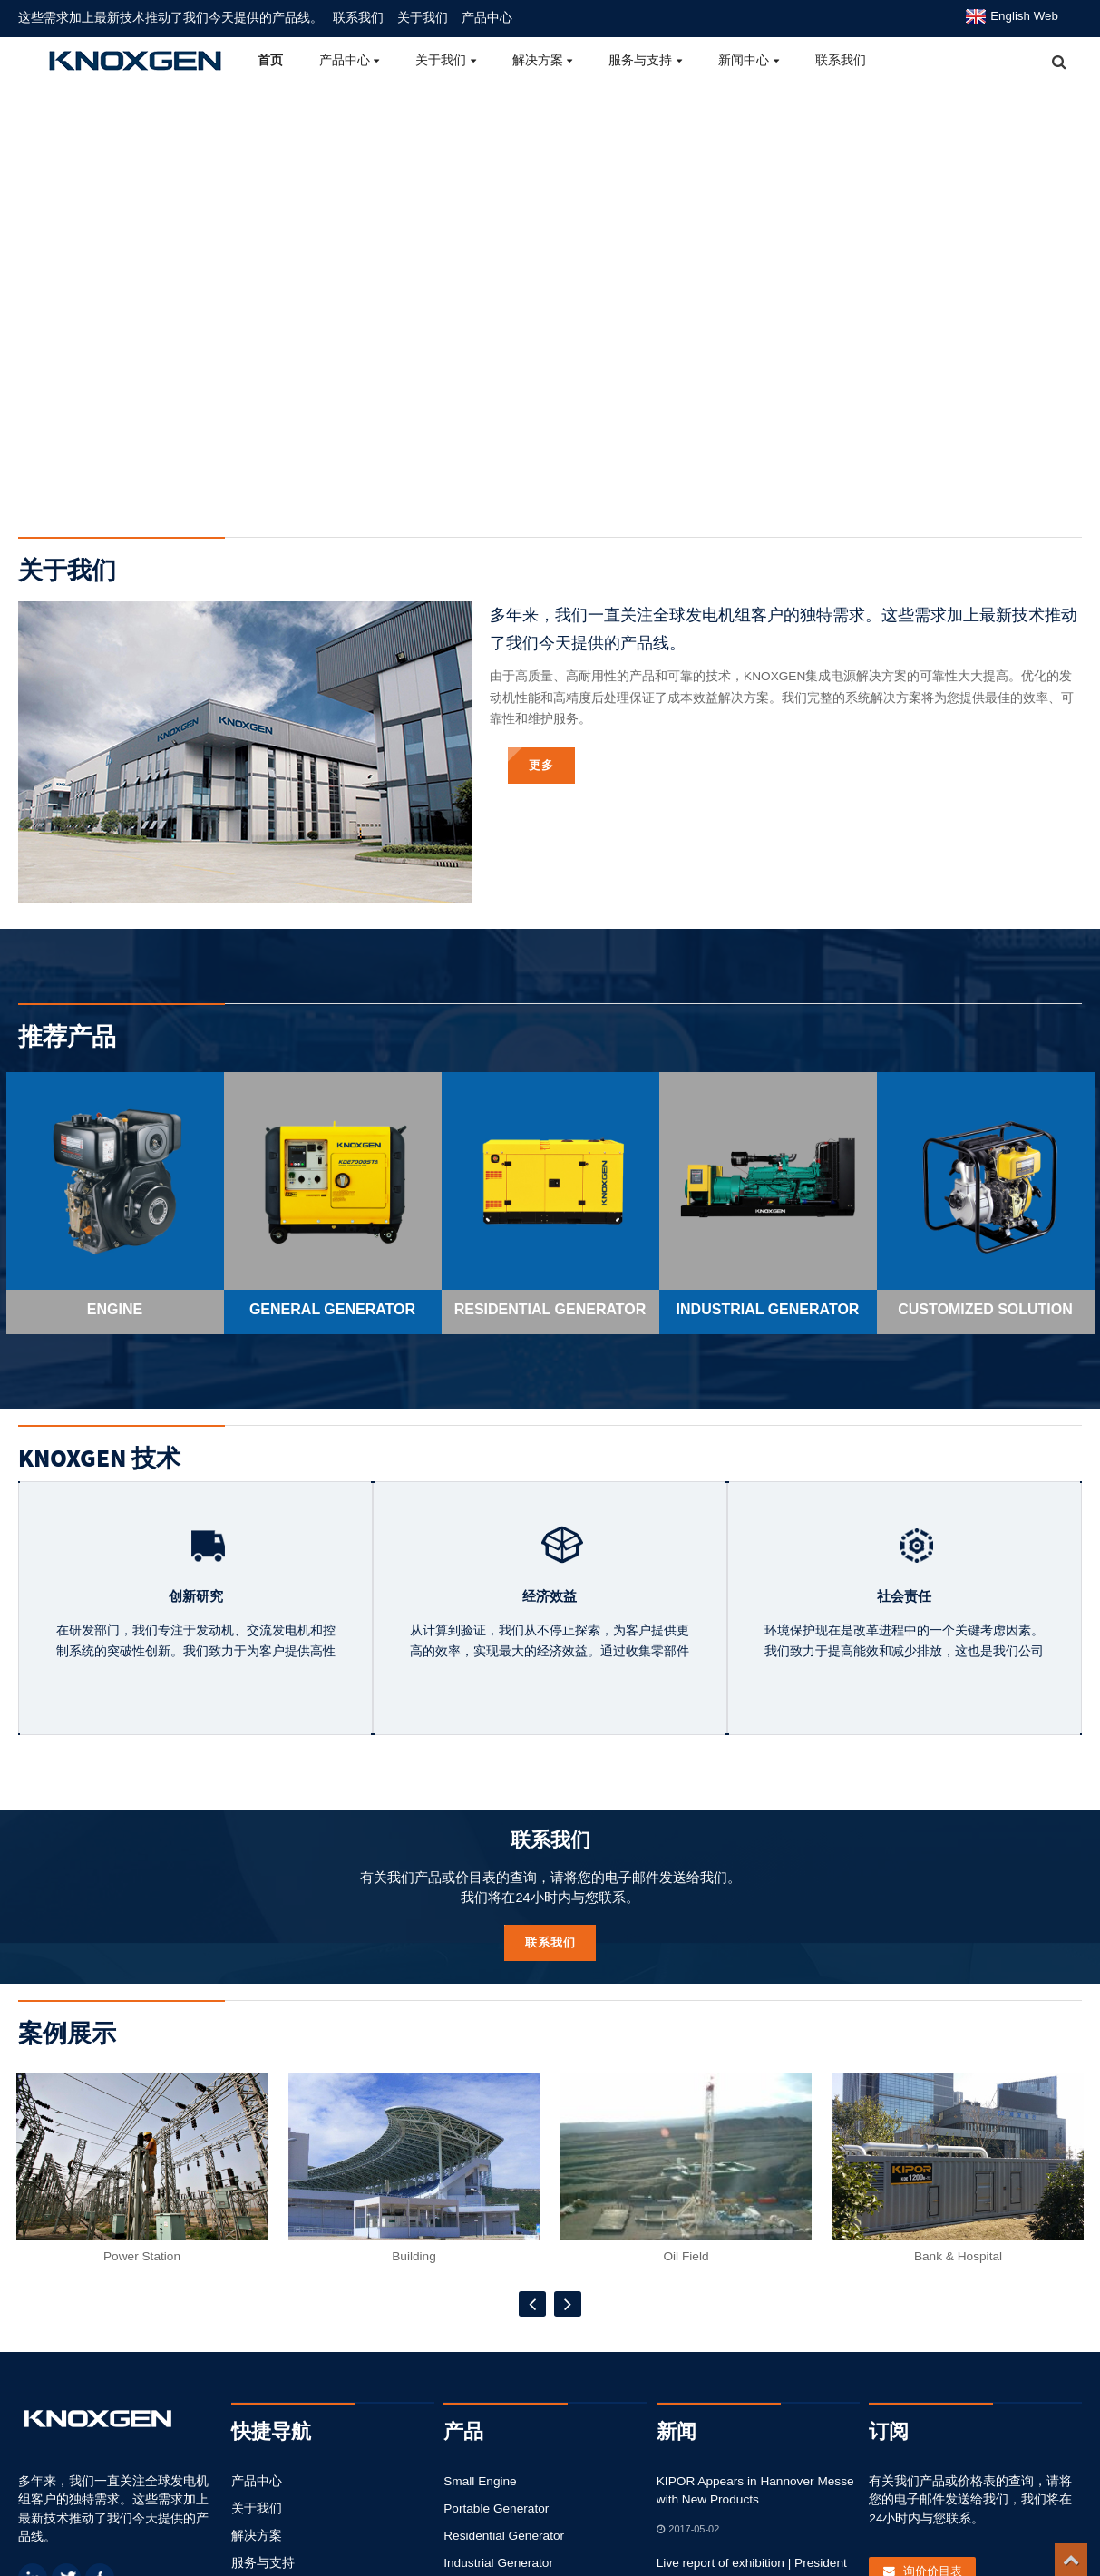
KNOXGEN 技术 (99, 1484)
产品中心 (487, 17)
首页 (270, 60)
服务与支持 (645, 60)
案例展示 (67, 2059)
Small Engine (478, 2481)
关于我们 (422, 17)
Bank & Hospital (958, 2282)
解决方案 (542, 60)
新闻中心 (748, 60)
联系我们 (358, 17)
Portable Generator (494, 2508)
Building (414, 2282)
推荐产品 (67, 1061)
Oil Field (685, 2282)
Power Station (141, 2282)
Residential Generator (501, 2535)
